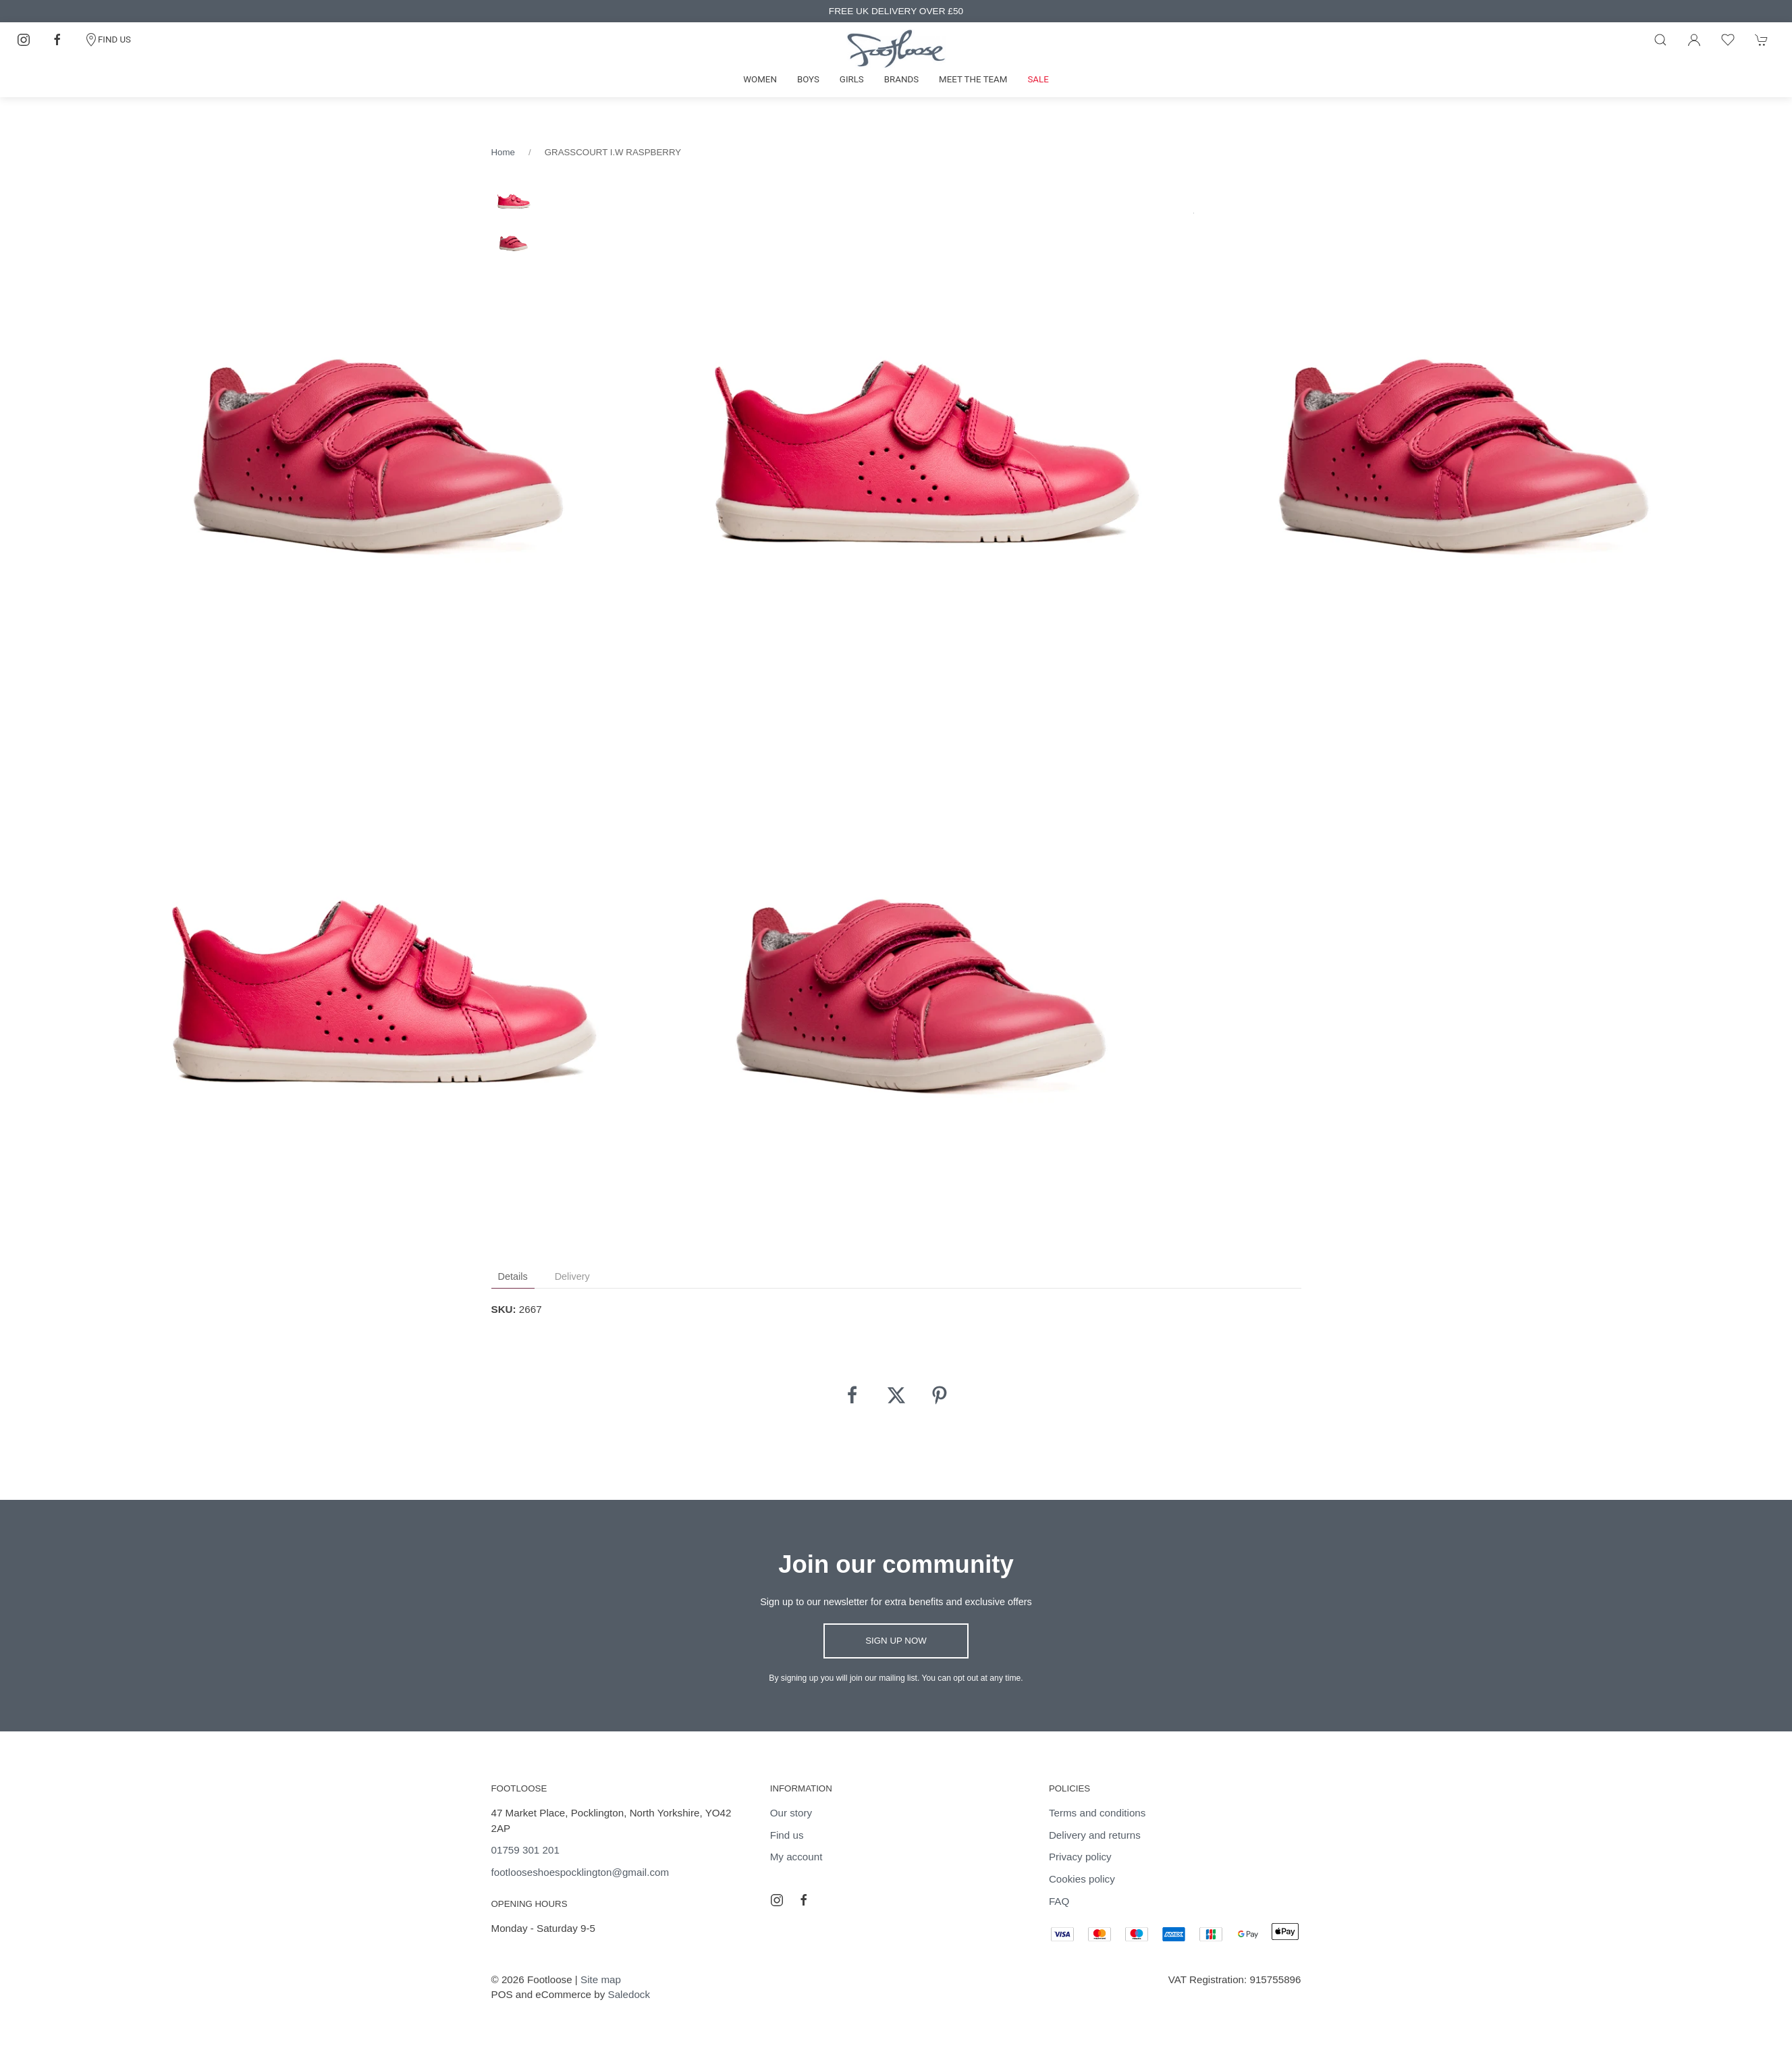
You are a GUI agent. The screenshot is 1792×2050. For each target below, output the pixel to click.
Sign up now (896, 1641)
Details (513, 1276)
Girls (852, 79)
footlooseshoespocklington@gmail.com (580, 1872)
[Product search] (1660, 39)
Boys (808, 79)
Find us (787, 1835)
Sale (1037, 79)
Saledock (629, 1994)
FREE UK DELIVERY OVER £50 (896, 11)
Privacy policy (1080, 1856)
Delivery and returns (1095, 1835)
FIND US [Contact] (107, 40)
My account (796, 1856)
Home (503, 152)
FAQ (1059, 1901)
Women (760, 79)
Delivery (572, 1276)
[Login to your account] (1694, 39)
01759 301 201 (525, 1850)
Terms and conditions (1097, 1812)
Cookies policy (1082, 1879)
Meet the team (973, 79)
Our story (791, 1812)
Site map (600, 1979)
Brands (901, 79)
